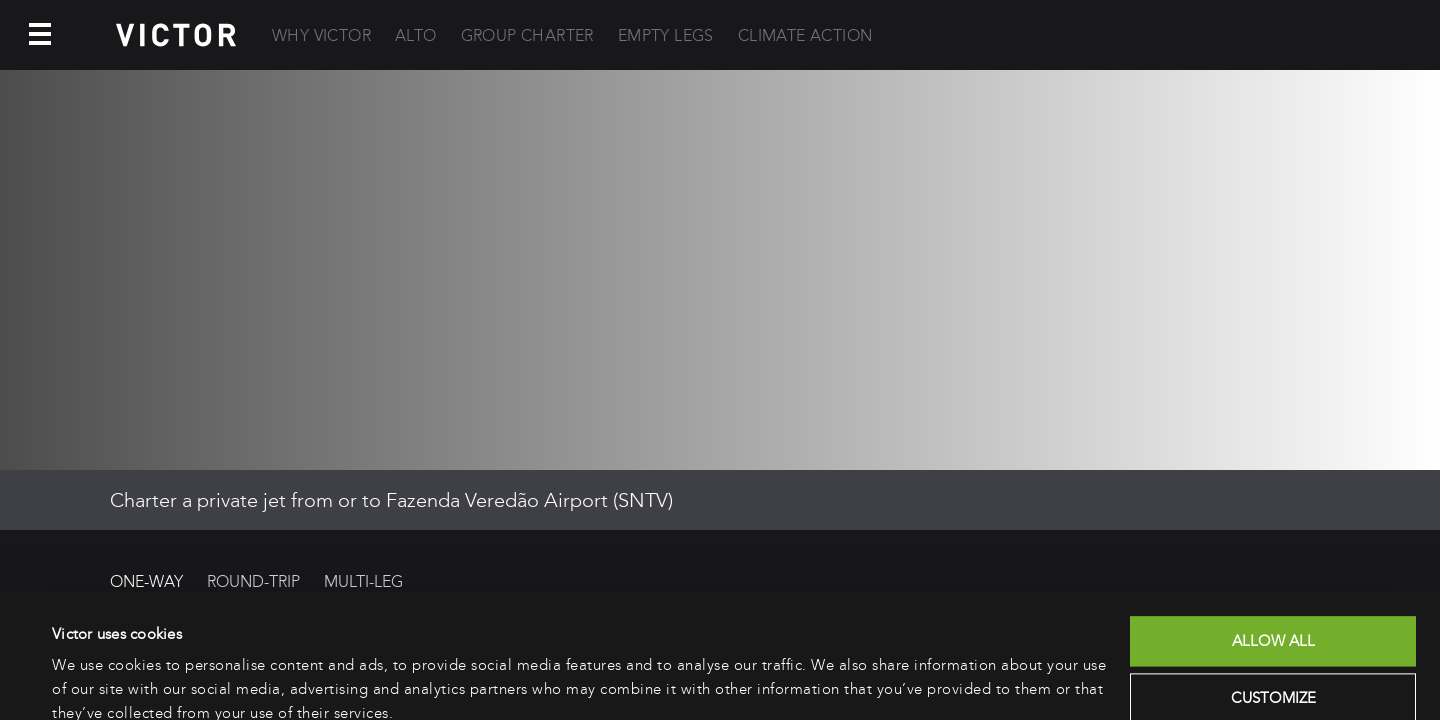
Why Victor (321, 35)
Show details (94, 681)
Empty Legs (666, 35)
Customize (1273, 611)
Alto (416, 35)
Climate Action (805, 35)
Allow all (1273, 554)
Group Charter (527, 35)
